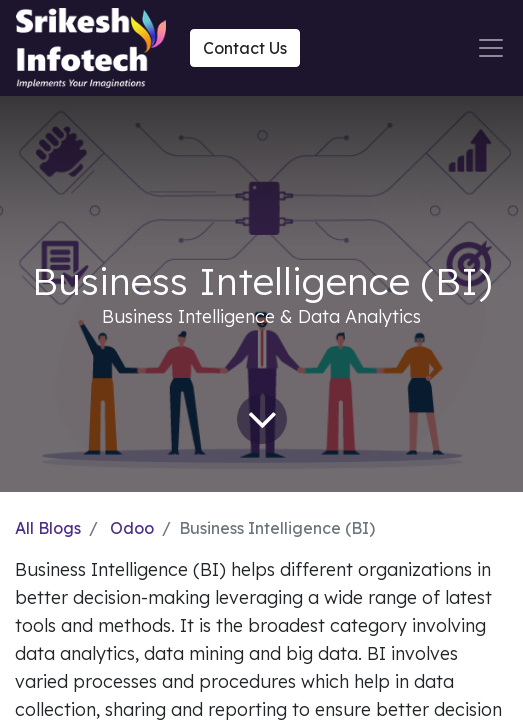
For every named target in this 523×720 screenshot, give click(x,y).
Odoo (132, 528)
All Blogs (48, 528)
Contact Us (245, 48)
